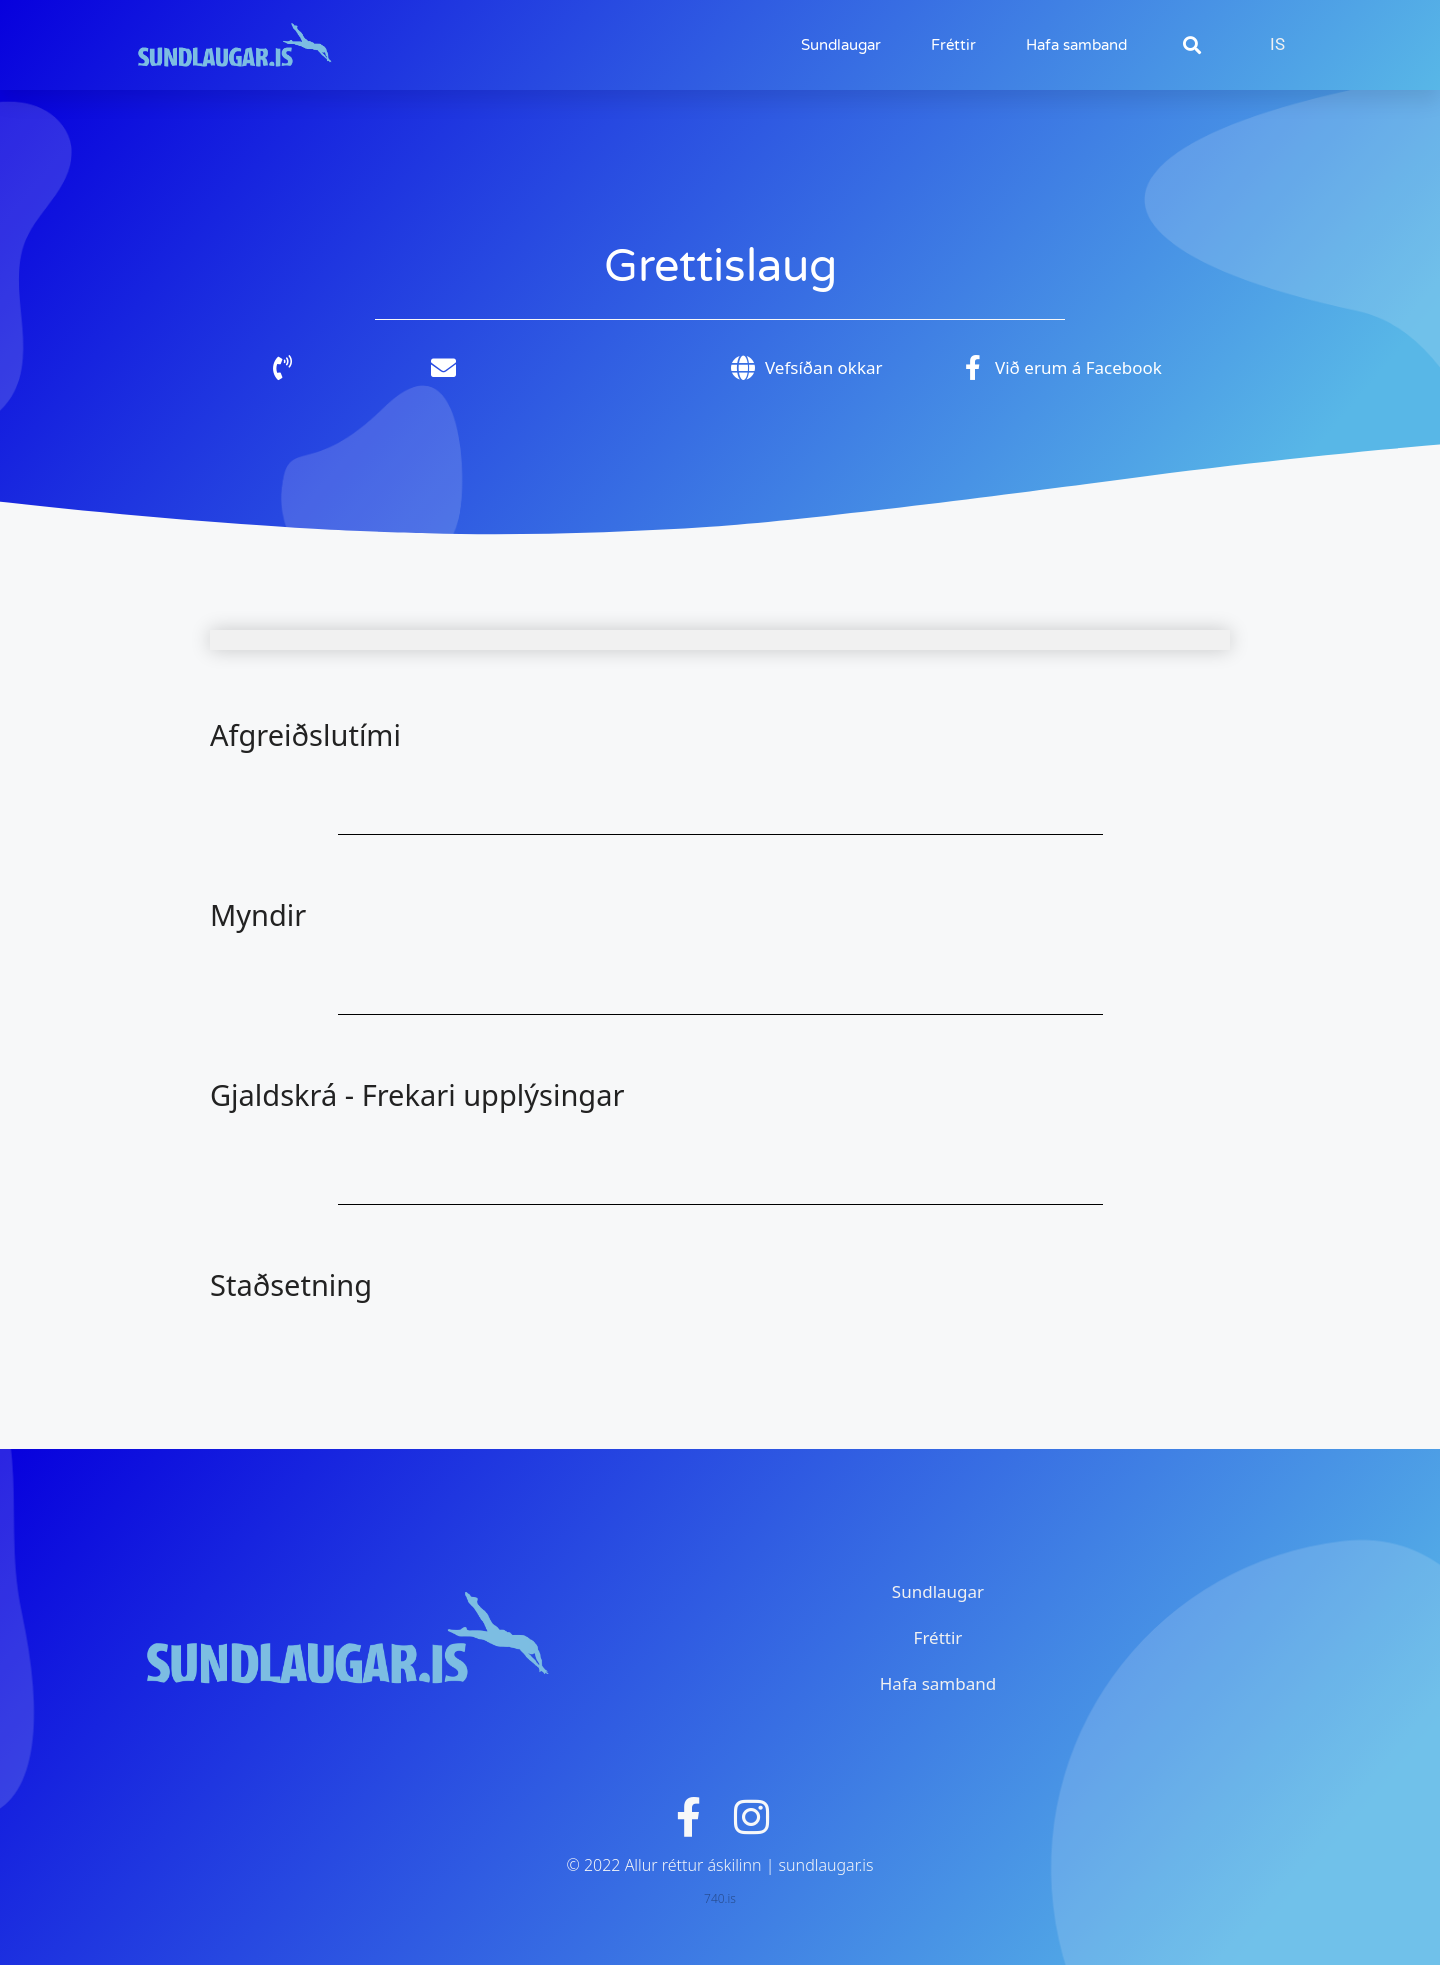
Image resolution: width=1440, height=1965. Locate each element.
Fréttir (953, 45)
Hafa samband (1076, 45)
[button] (1191, 45)
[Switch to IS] (1277, 44)
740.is (720, 1898)
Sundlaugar (841, 45)
